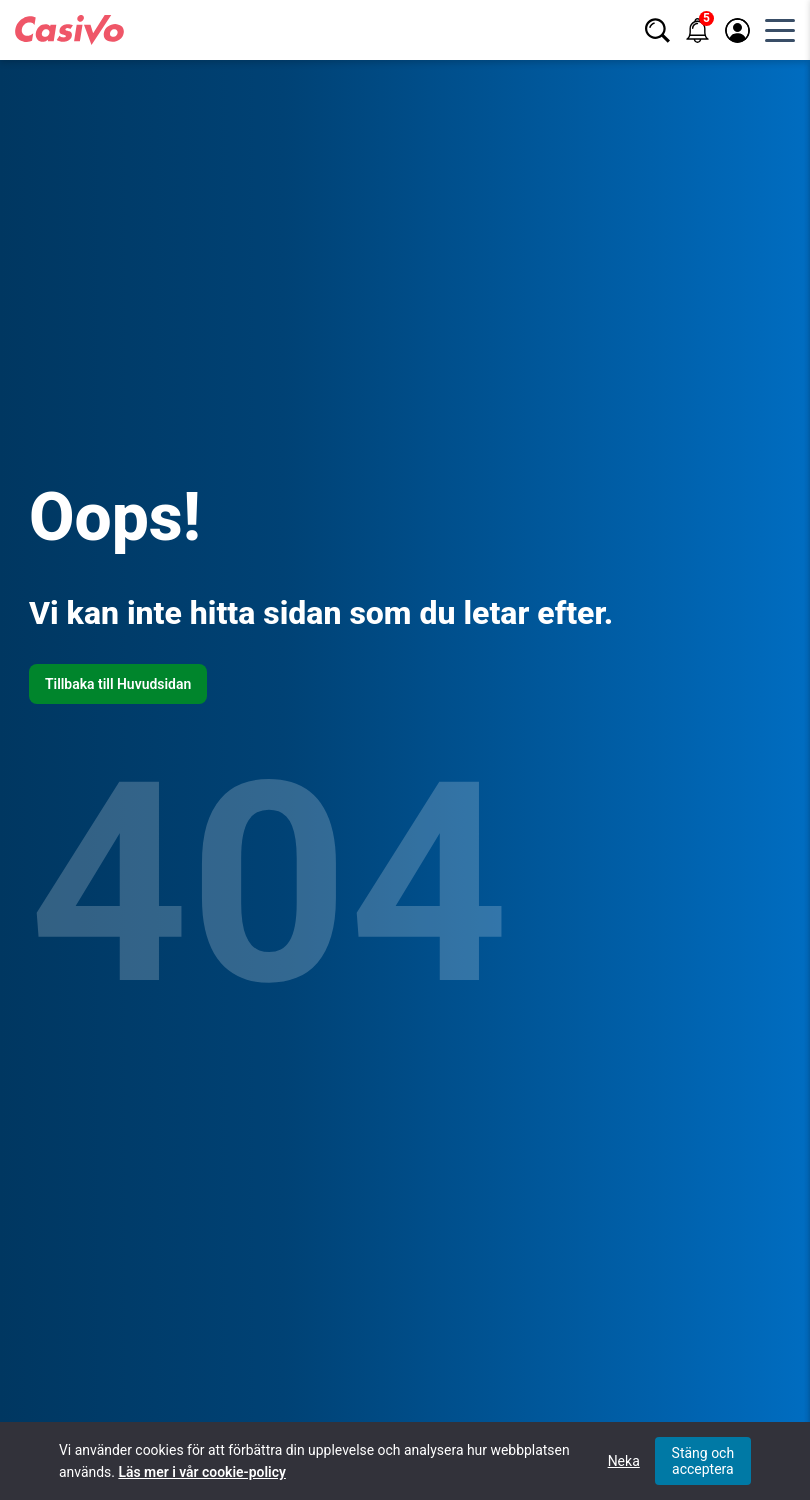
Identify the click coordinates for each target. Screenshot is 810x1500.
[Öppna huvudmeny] (780, 30)
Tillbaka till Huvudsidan (118, 684)
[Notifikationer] (697, 30)
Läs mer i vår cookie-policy (201, 1472)
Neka (624, 1461)
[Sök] (657, 30)
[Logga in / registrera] (737, 30)
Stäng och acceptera (703, 1461)
